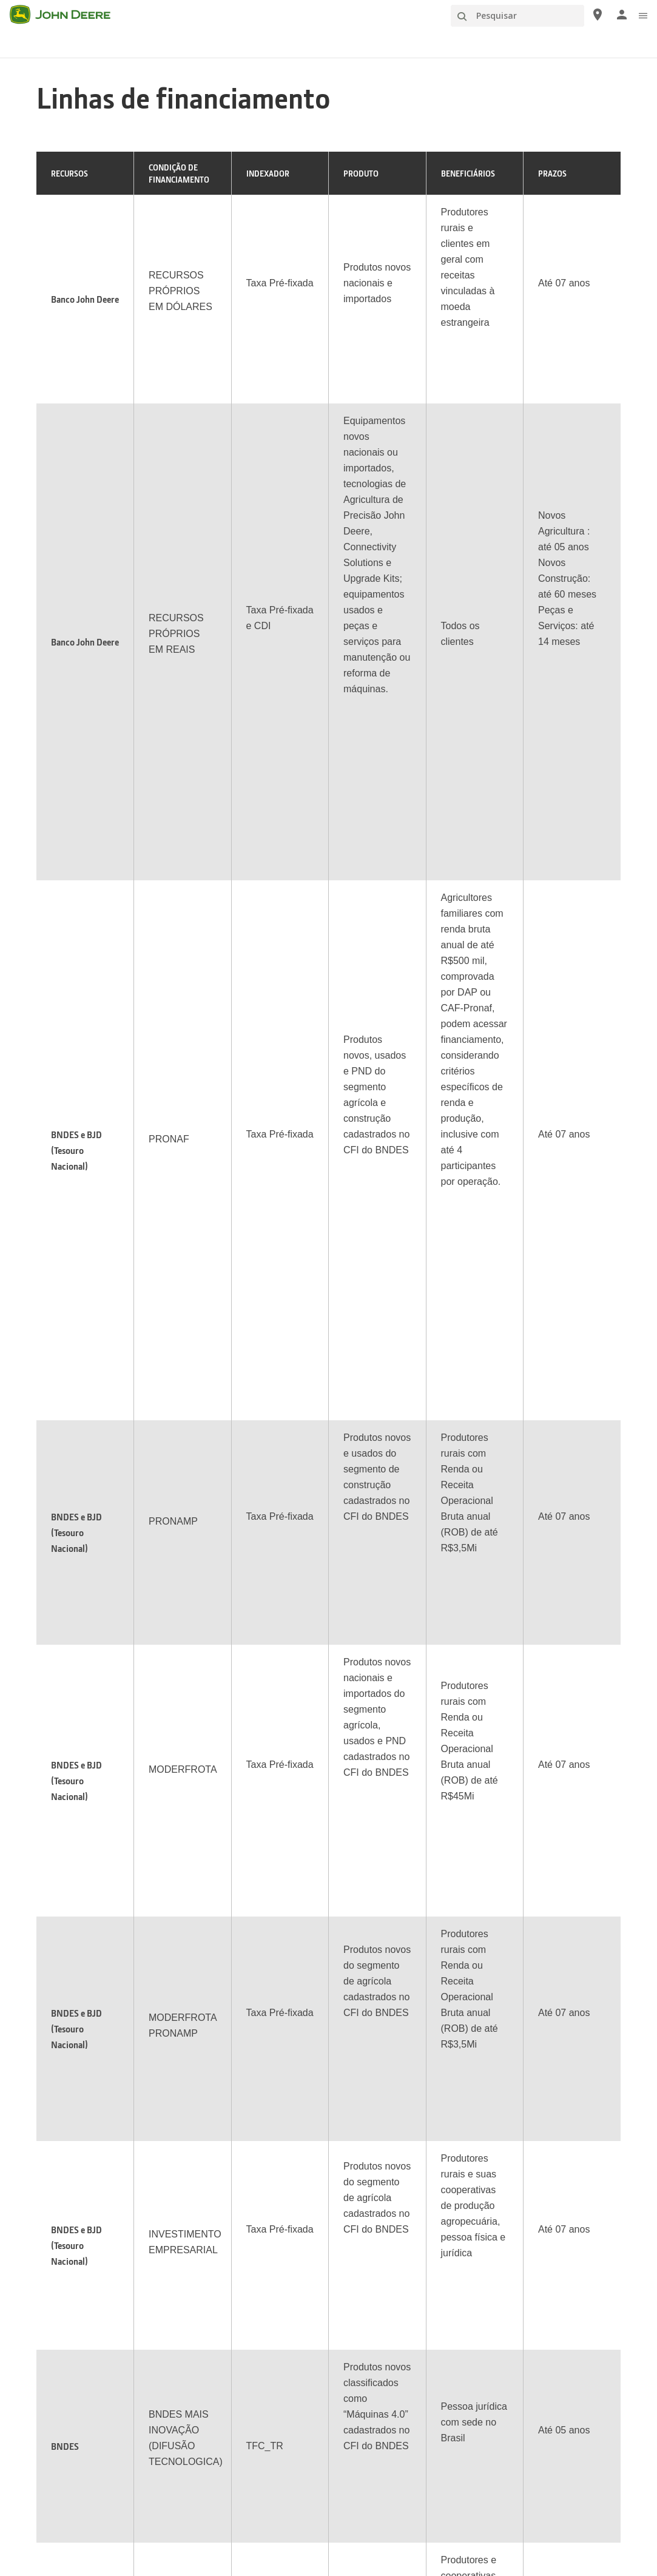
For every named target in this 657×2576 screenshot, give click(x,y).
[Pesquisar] (517, 16)
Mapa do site (206, 2427)
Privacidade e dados (270, 2427)
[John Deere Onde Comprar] (597, 14)
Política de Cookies (343, 2427)
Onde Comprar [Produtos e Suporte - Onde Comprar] (66, 2136)
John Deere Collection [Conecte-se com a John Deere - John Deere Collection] (537, 2152)
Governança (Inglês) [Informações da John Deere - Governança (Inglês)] (229, 2234)
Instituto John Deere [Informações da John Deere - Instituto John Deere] (230, 2136)
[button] (269, 2524)
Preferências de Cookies (328, 2455)
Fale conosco (449, 2427)
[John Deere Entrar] (622, 14)
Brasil (328, 2395)
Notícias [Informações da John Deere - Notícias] (206, 2251)
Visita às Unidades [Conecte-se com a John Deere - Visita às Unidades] (530, 2202)
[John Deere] (67, 14)
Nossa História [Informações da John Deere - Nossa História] (219, 2169)
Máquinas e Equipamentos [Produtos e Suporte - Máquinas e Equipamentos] (90, 2120)
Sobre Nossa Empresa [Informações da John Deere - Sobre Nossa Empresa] (233, 2120)
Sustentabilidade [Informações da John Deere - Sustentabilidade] (223, 2152)
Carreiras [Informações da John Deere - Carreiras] (207, 2185)
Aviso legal (401, 2427)
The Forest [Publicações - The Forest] (362, 2136)
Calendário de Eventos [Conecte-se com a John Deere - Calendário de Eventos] (538, 2120)
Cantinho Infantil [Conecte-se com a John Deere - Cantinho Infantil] (526, 2136)
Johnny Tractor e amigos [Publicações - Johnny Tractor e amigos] (390, 2120)
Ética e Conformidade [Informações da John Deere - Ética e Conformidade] (233, 2267)
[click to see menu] (643, 14)
